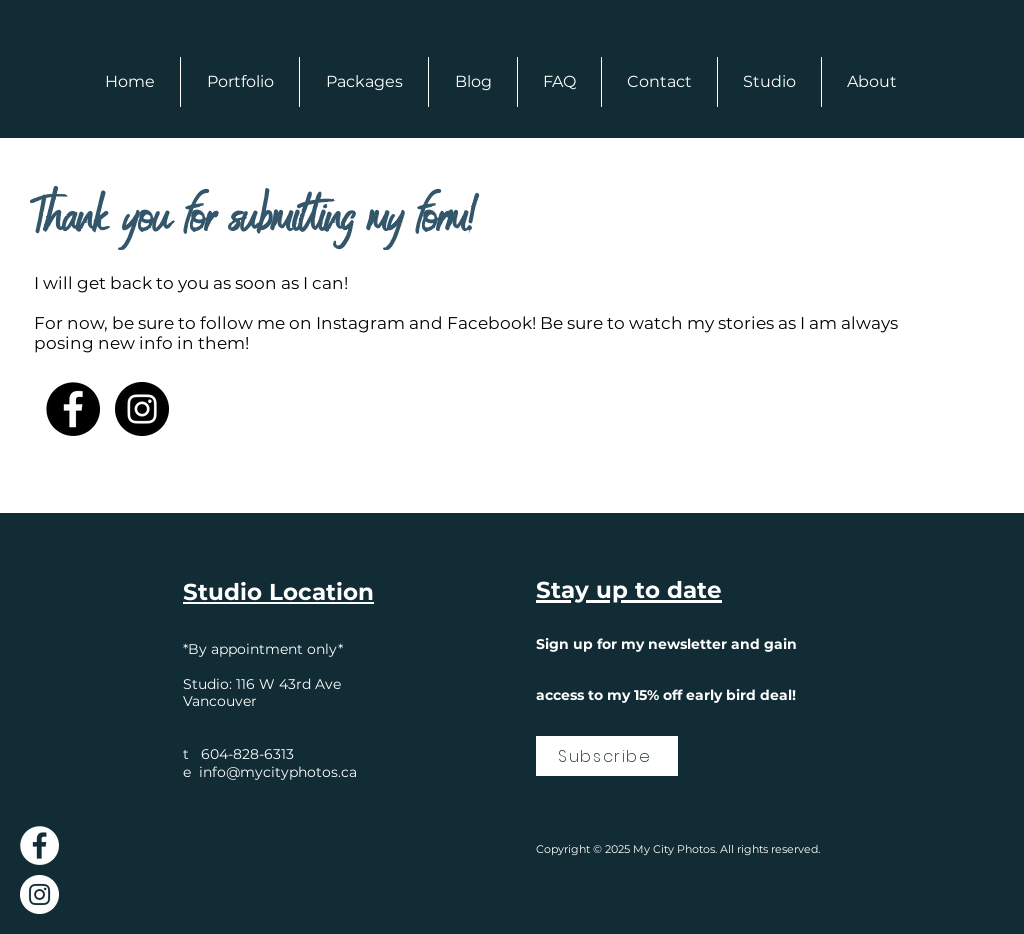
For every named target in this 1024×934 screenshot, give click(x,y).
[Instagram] (142, 409)
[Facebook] (73, 409)
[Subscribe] (607, 756)
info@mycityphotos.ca (278, 772)
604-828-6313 (247, 754)
